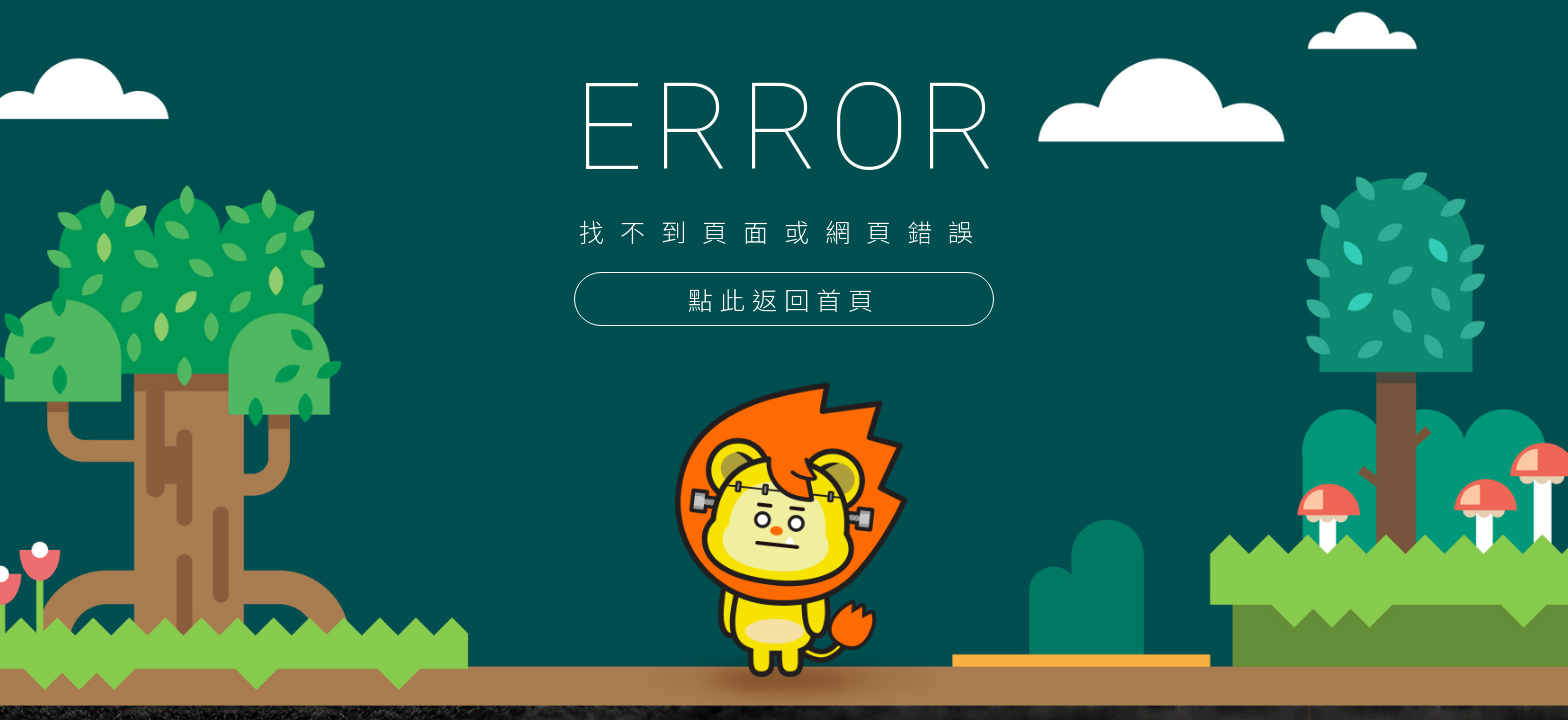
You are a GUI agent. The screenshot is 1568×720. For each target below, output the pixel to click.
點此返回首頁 (784, 301)
